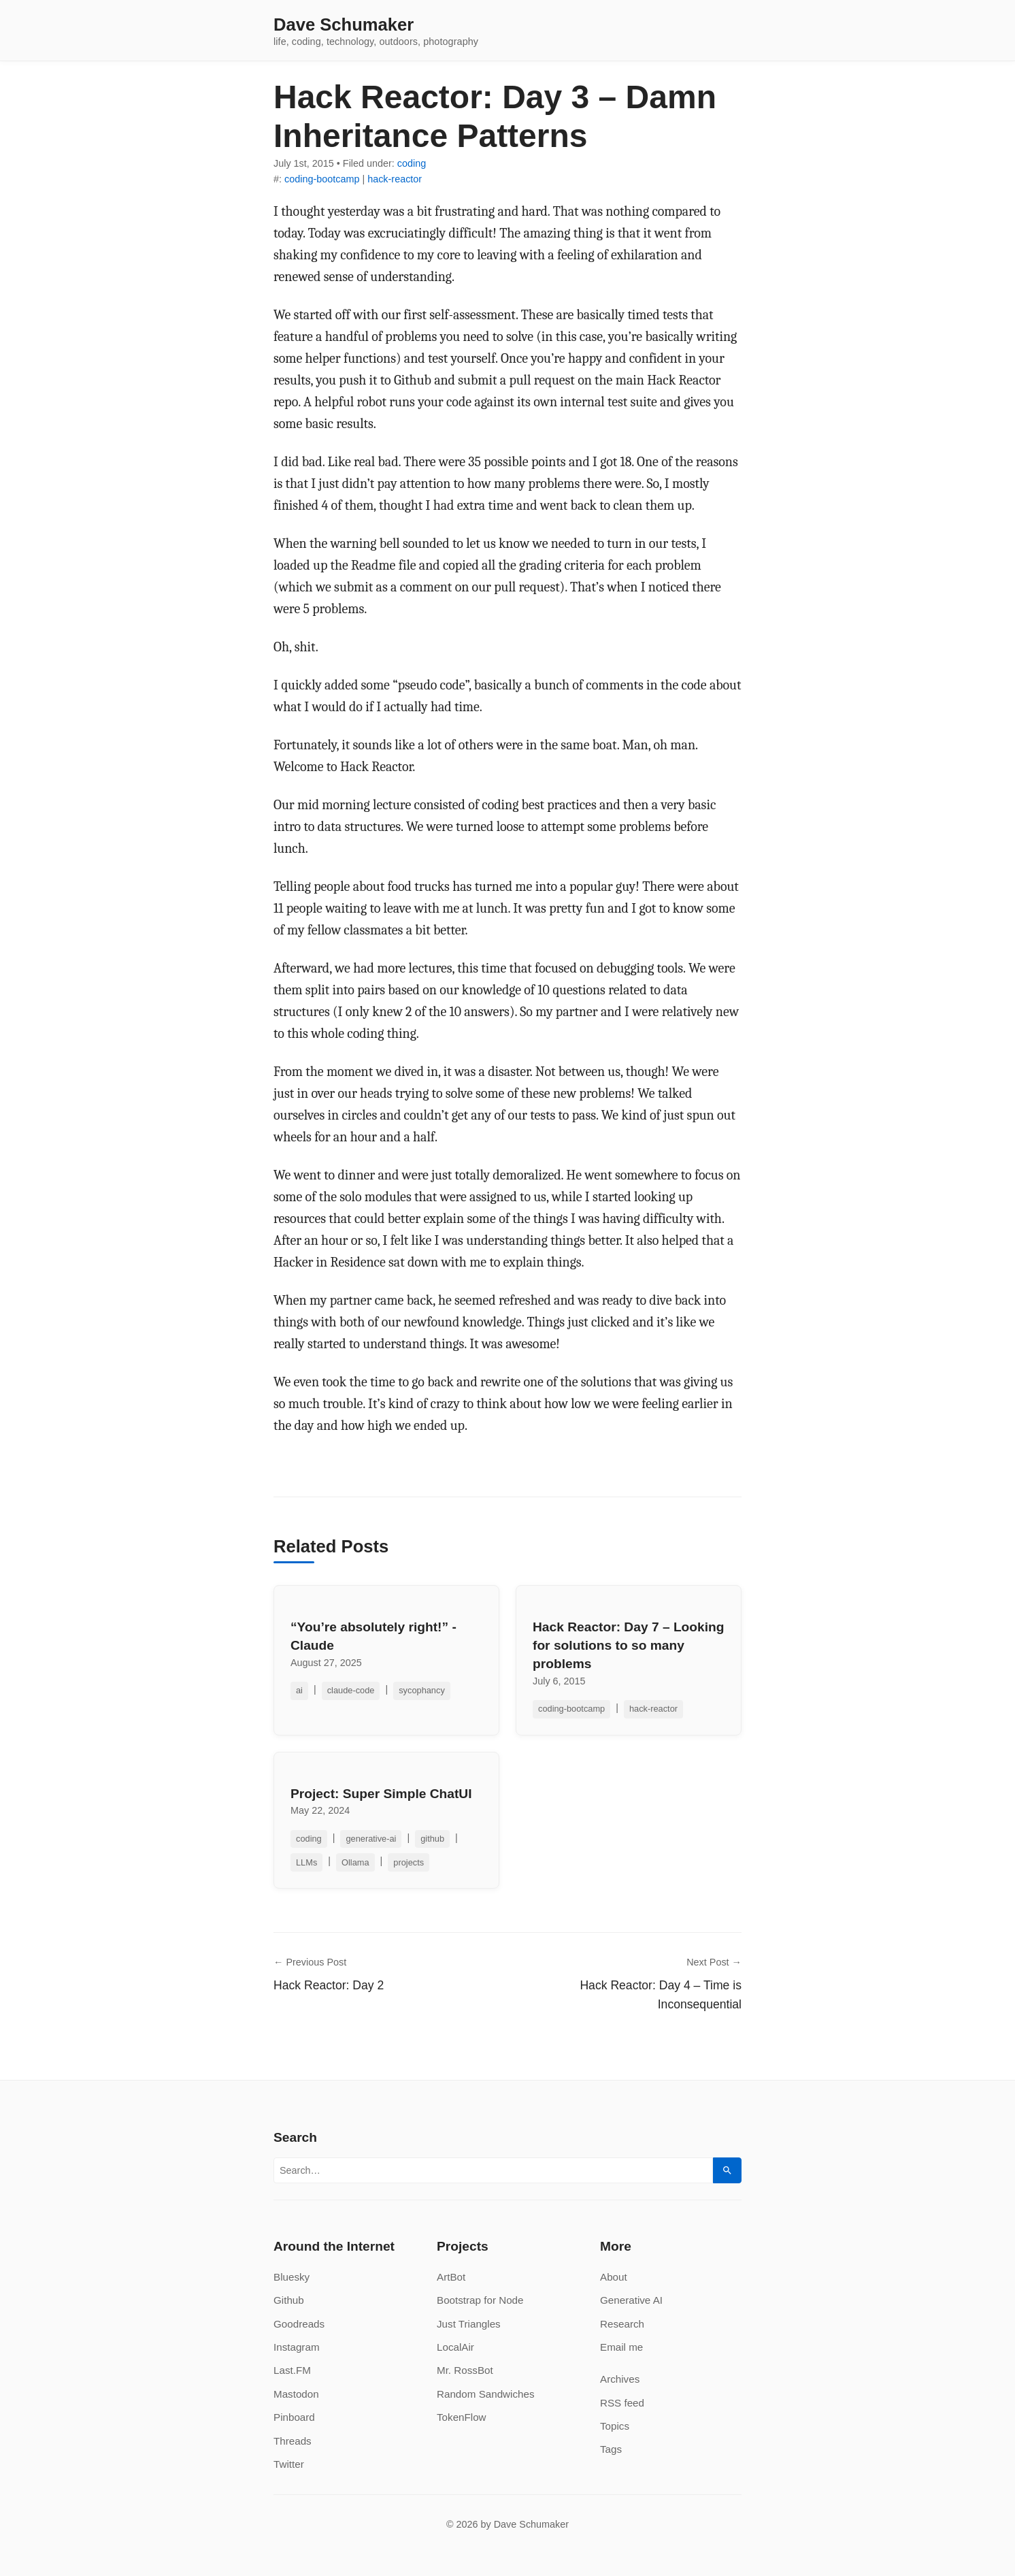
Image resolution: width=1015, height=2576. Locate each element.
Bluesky (291, 2277)
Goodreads (299, 2324)
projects (408, 1862)
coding (411, 163)
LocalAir (455, 2347)
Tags (611, 2449)
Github (288, 2300)
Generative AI (631, 2300)
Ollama (355, 1862)
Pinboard (294, 2417)
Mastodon (296, 2394)
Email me (621, 2347)
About (613, 2277)
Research (622, 2324)
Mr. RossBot (465, 2370)
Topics (614, 2426)
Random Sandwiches (486, 2394)
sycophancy (422, 1690)
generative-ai (371, 1838)
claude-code (351, 1690)
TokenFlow (461, 2417)
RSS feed (622, 2403)
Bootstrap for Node (480, 2300)
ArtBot (451, 2277)
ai (299, 1690)
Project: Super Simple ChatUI (381, 1794)
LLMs (306, 1862)
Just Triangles (469, 2324)
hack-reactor (394, 179)
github (432, 1838)
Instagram (296, 2347)
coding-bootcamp (321, 179)
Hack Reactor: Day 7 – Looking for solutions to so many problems (629, 1645)
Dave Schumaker (343, 25)
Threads (292, 2441)
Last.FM (292, 2370)
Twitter (288, 2464)
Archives (619, 2379)
